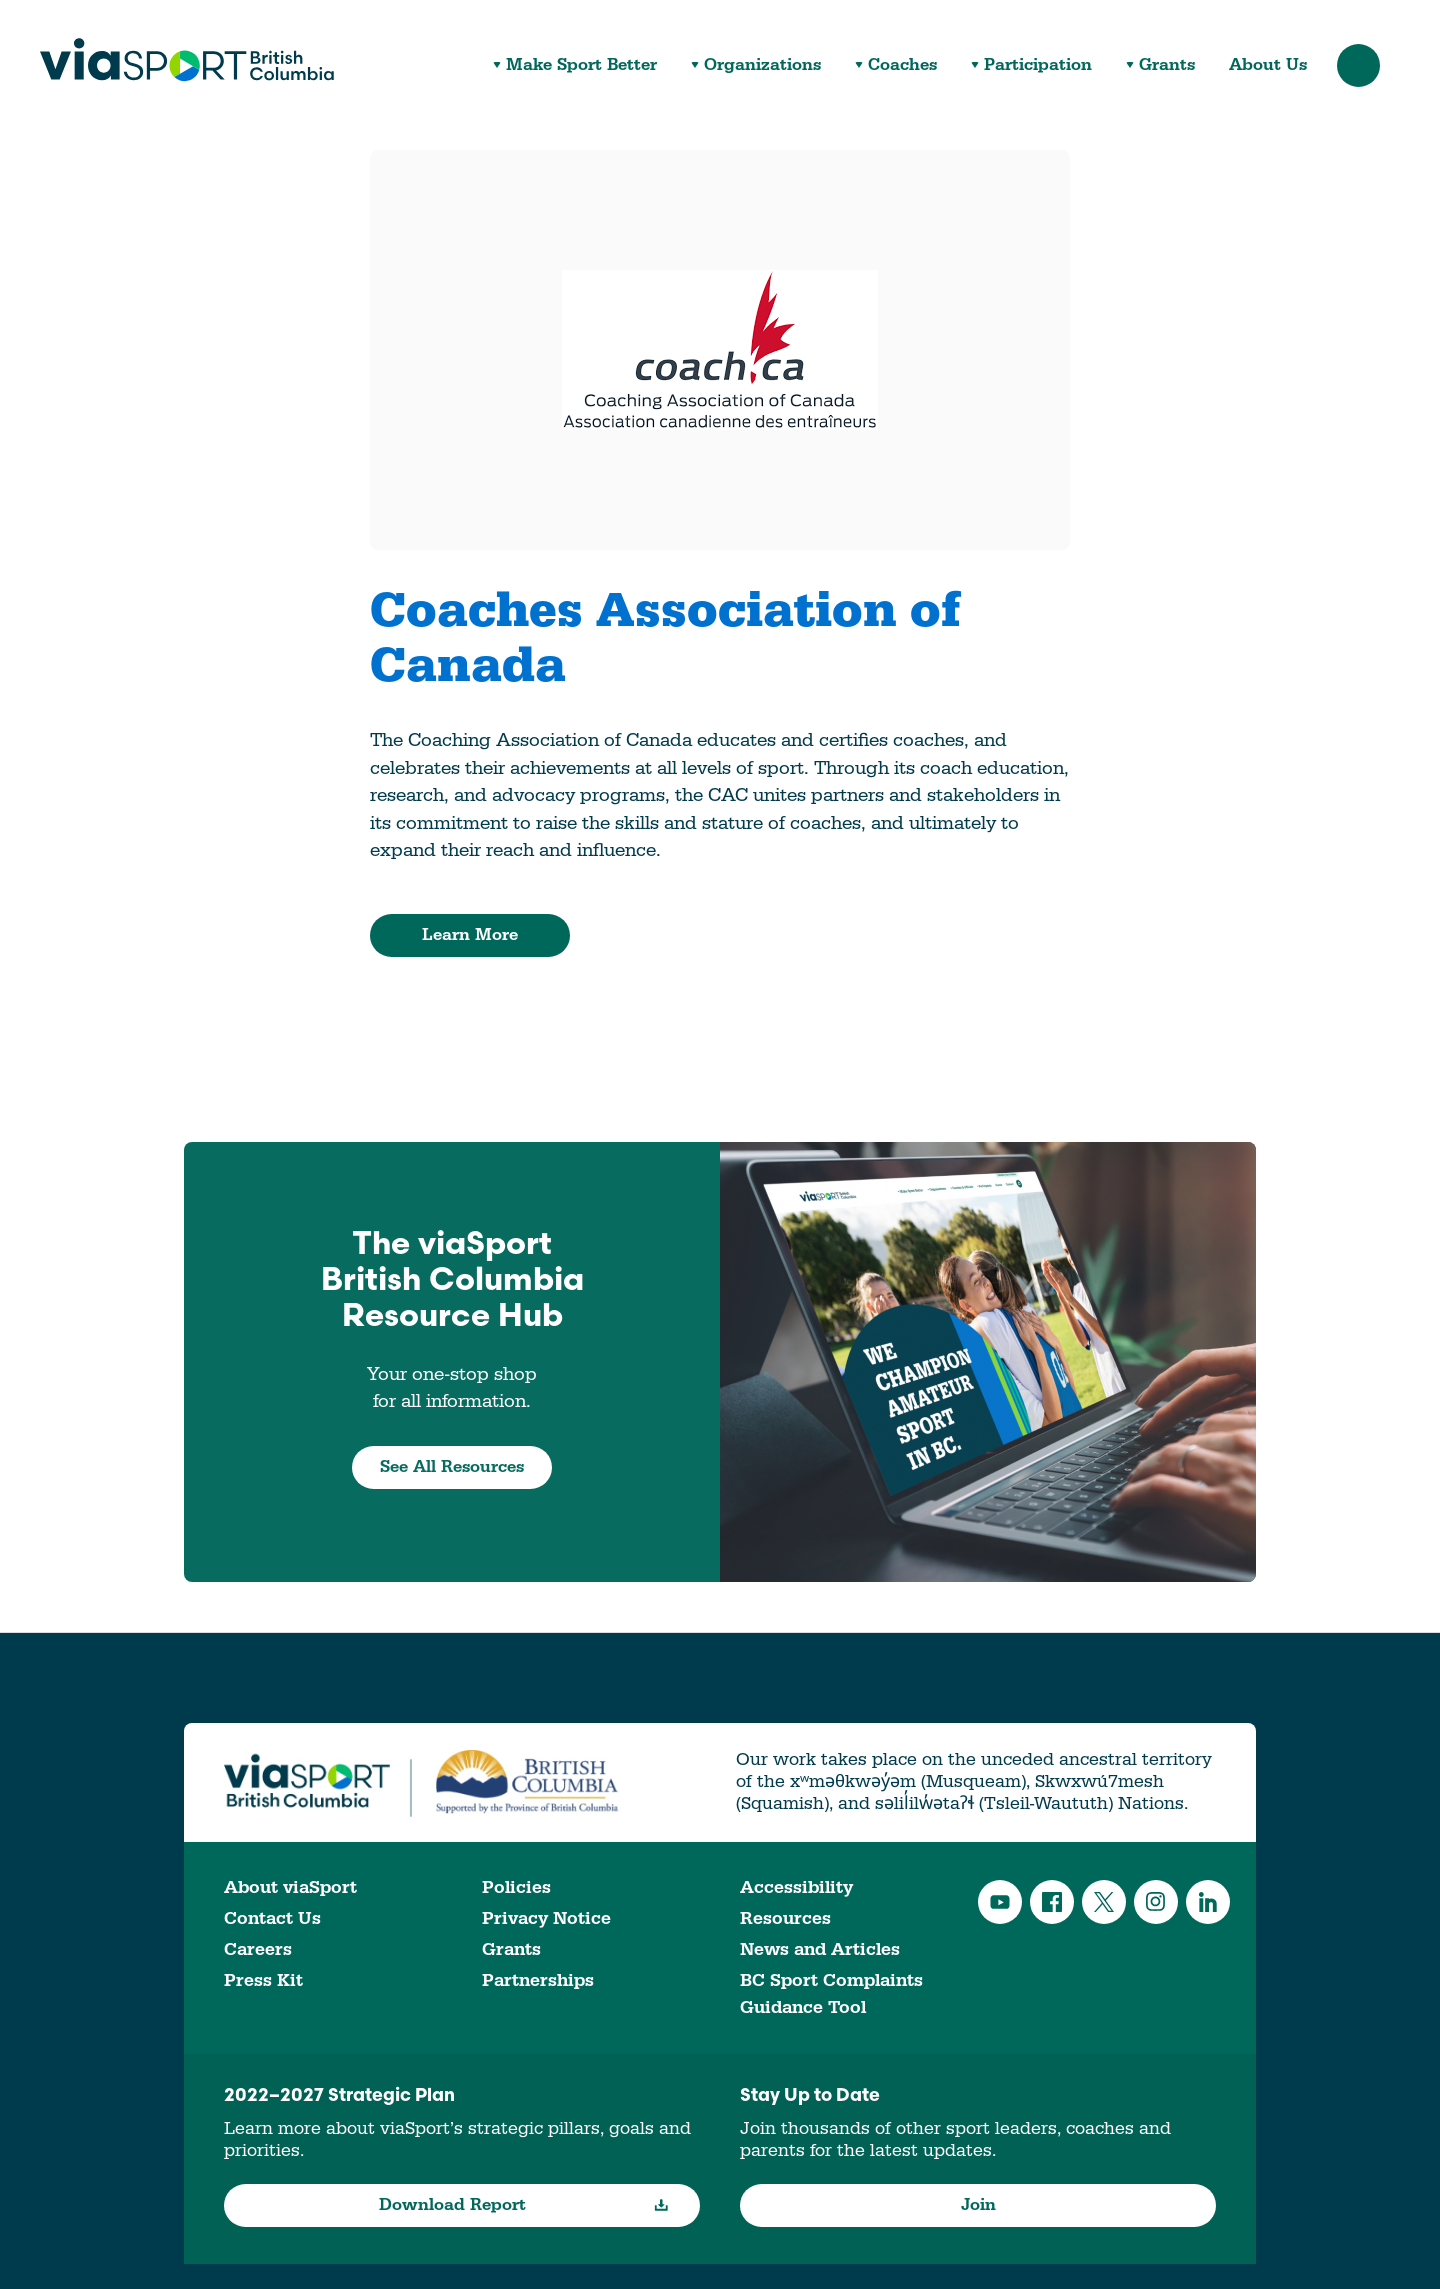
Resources (785, 1918)
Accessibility (796, 1887)
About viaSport (290, 1887)
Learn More (470, 935)
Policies (516, 1887)
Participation (1038, 65)
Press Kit (263, 1980)
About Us (1268, 65)
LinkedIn (1208, 1902)
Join (978, 2205)
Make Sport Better (581, 65)
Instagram (1156, 1902)
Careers (258, 1949)
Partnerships (538, 1980)
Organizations (762, 65)
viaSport (187, 60)
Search (1358, 65)
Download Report (524, 2205)
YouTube (1000, 1902)
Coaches (902, 65)
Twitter (1104, 1902)
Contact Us (272, 1918)
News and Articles (820, 1949)
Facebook (1052, 1902)
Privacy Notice (546, 1918)
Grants (1167, 65)
